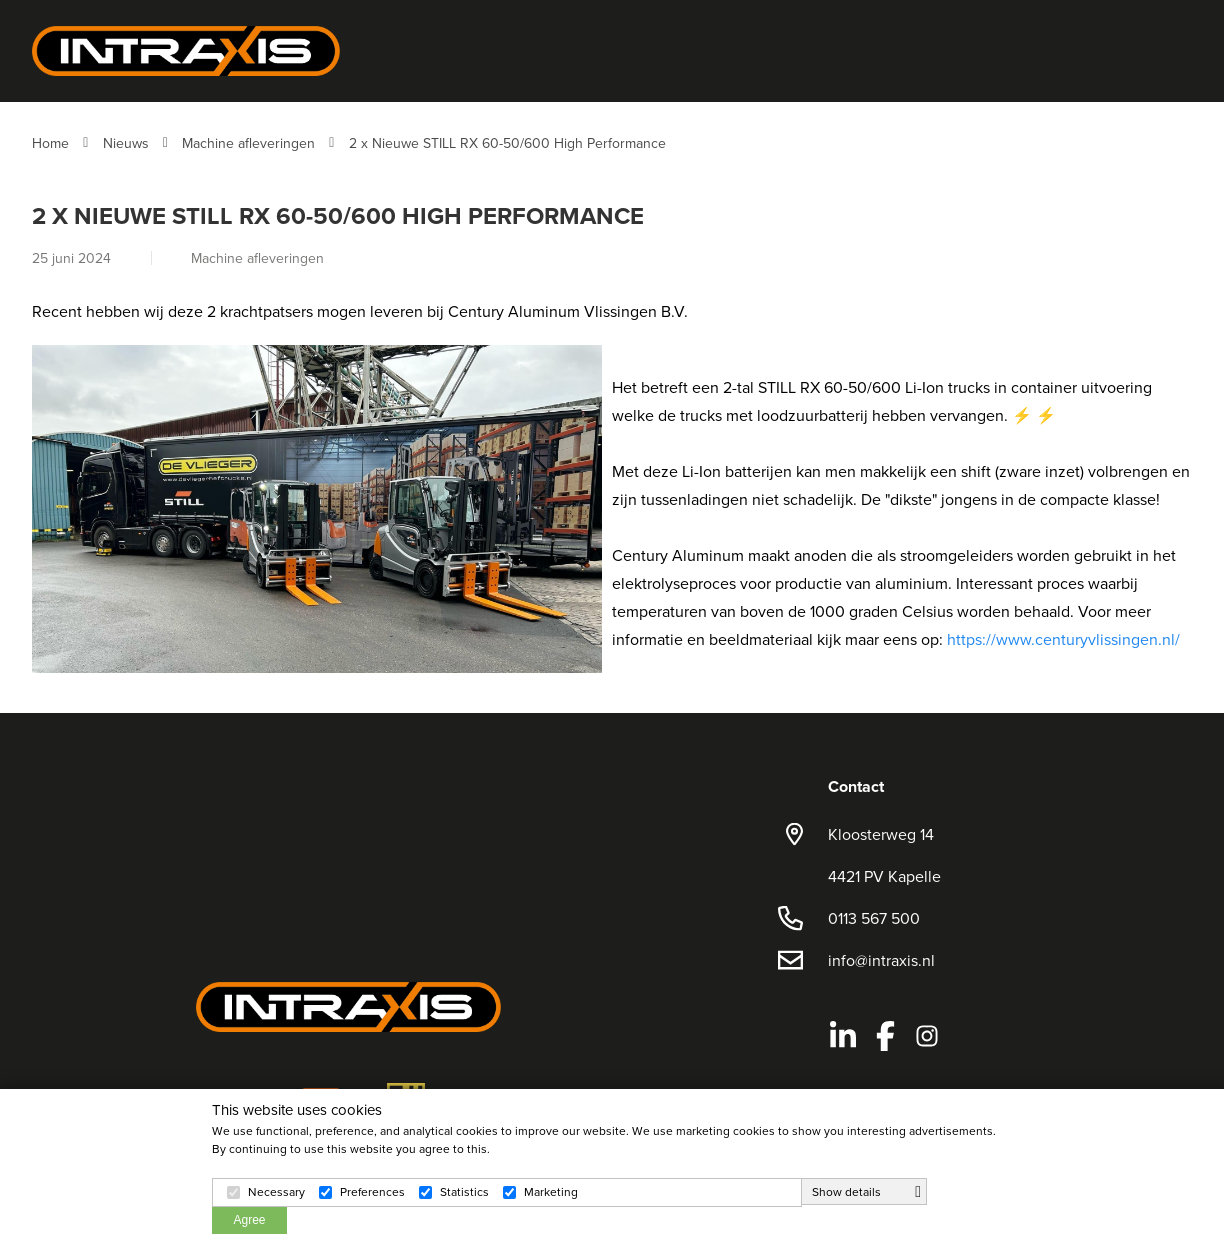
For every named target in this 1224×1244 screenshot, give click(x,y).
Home (50, 143)
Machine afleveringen (248, 143)
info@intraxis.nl (881, 960)
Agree (249, 1220)
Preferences (372, 1191)
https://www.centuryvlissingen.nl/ (1063, 639)
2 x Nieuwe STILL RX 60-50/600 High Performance (507, 143)
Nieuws (126, 143)
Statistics (464, 1191)
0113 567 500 (874, 918)
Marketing (551, 1191)
